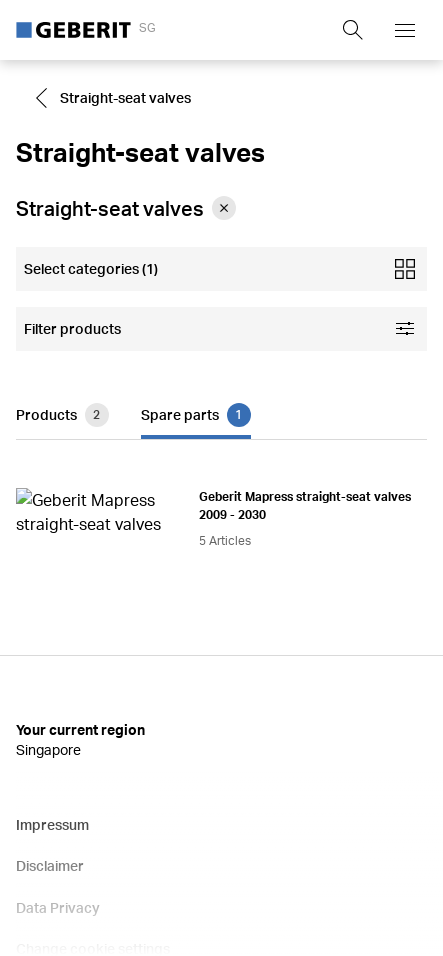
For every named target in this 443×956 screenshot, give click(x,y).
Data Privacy (58, 740)
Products (62, 399)
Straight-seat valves (111, 98)
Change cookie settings (93, 781)
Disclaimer (50, 698)
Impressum (52, 657)
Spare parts (196, 399)
